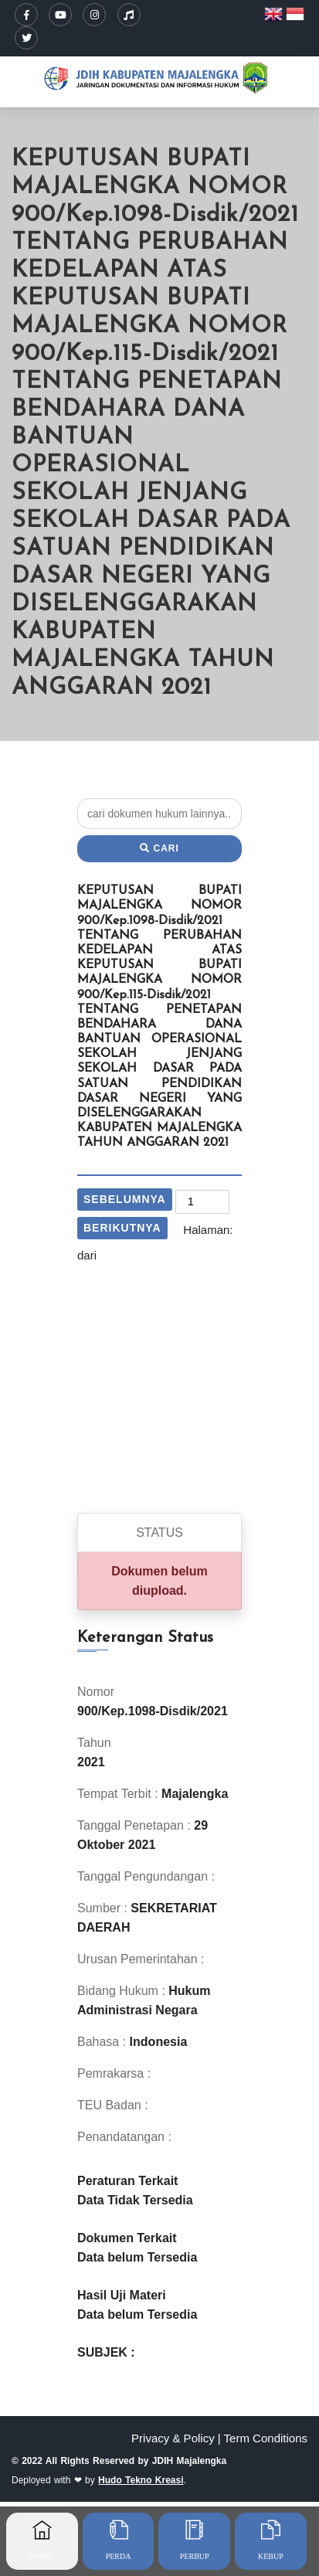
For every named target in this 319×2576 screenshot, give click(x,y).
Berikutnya (122, 1228)
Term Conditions (265, 2438)
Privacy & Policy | (176, 2438)
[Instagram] (94, 14)
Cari (159, 848)
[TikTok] (129, 14)
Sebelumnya (124, 1199)
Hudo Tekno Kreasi (140, 2480)
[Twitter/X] (26, 37)
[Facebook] (26, 14)
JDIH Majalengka (189, 2460)
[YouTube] (60, 14)
